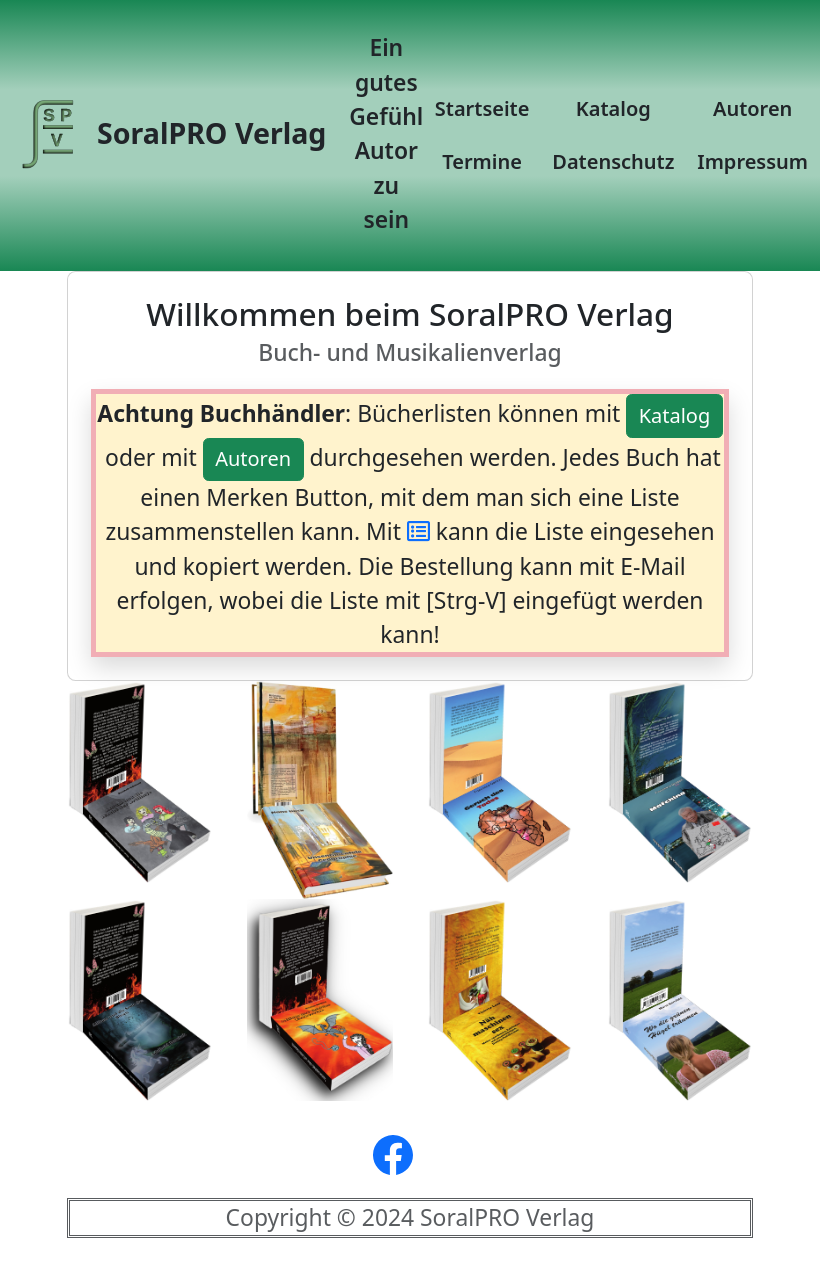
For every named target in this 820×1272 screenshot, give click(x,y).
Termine (482, 161)
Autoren (752, 108)
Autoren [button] (253, 458)
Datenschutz (613, 161)
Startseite (482, 108)
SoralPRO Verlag (171, 136)
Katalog (613, 108)
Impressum (752, 161)
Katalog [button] (675, 415)
